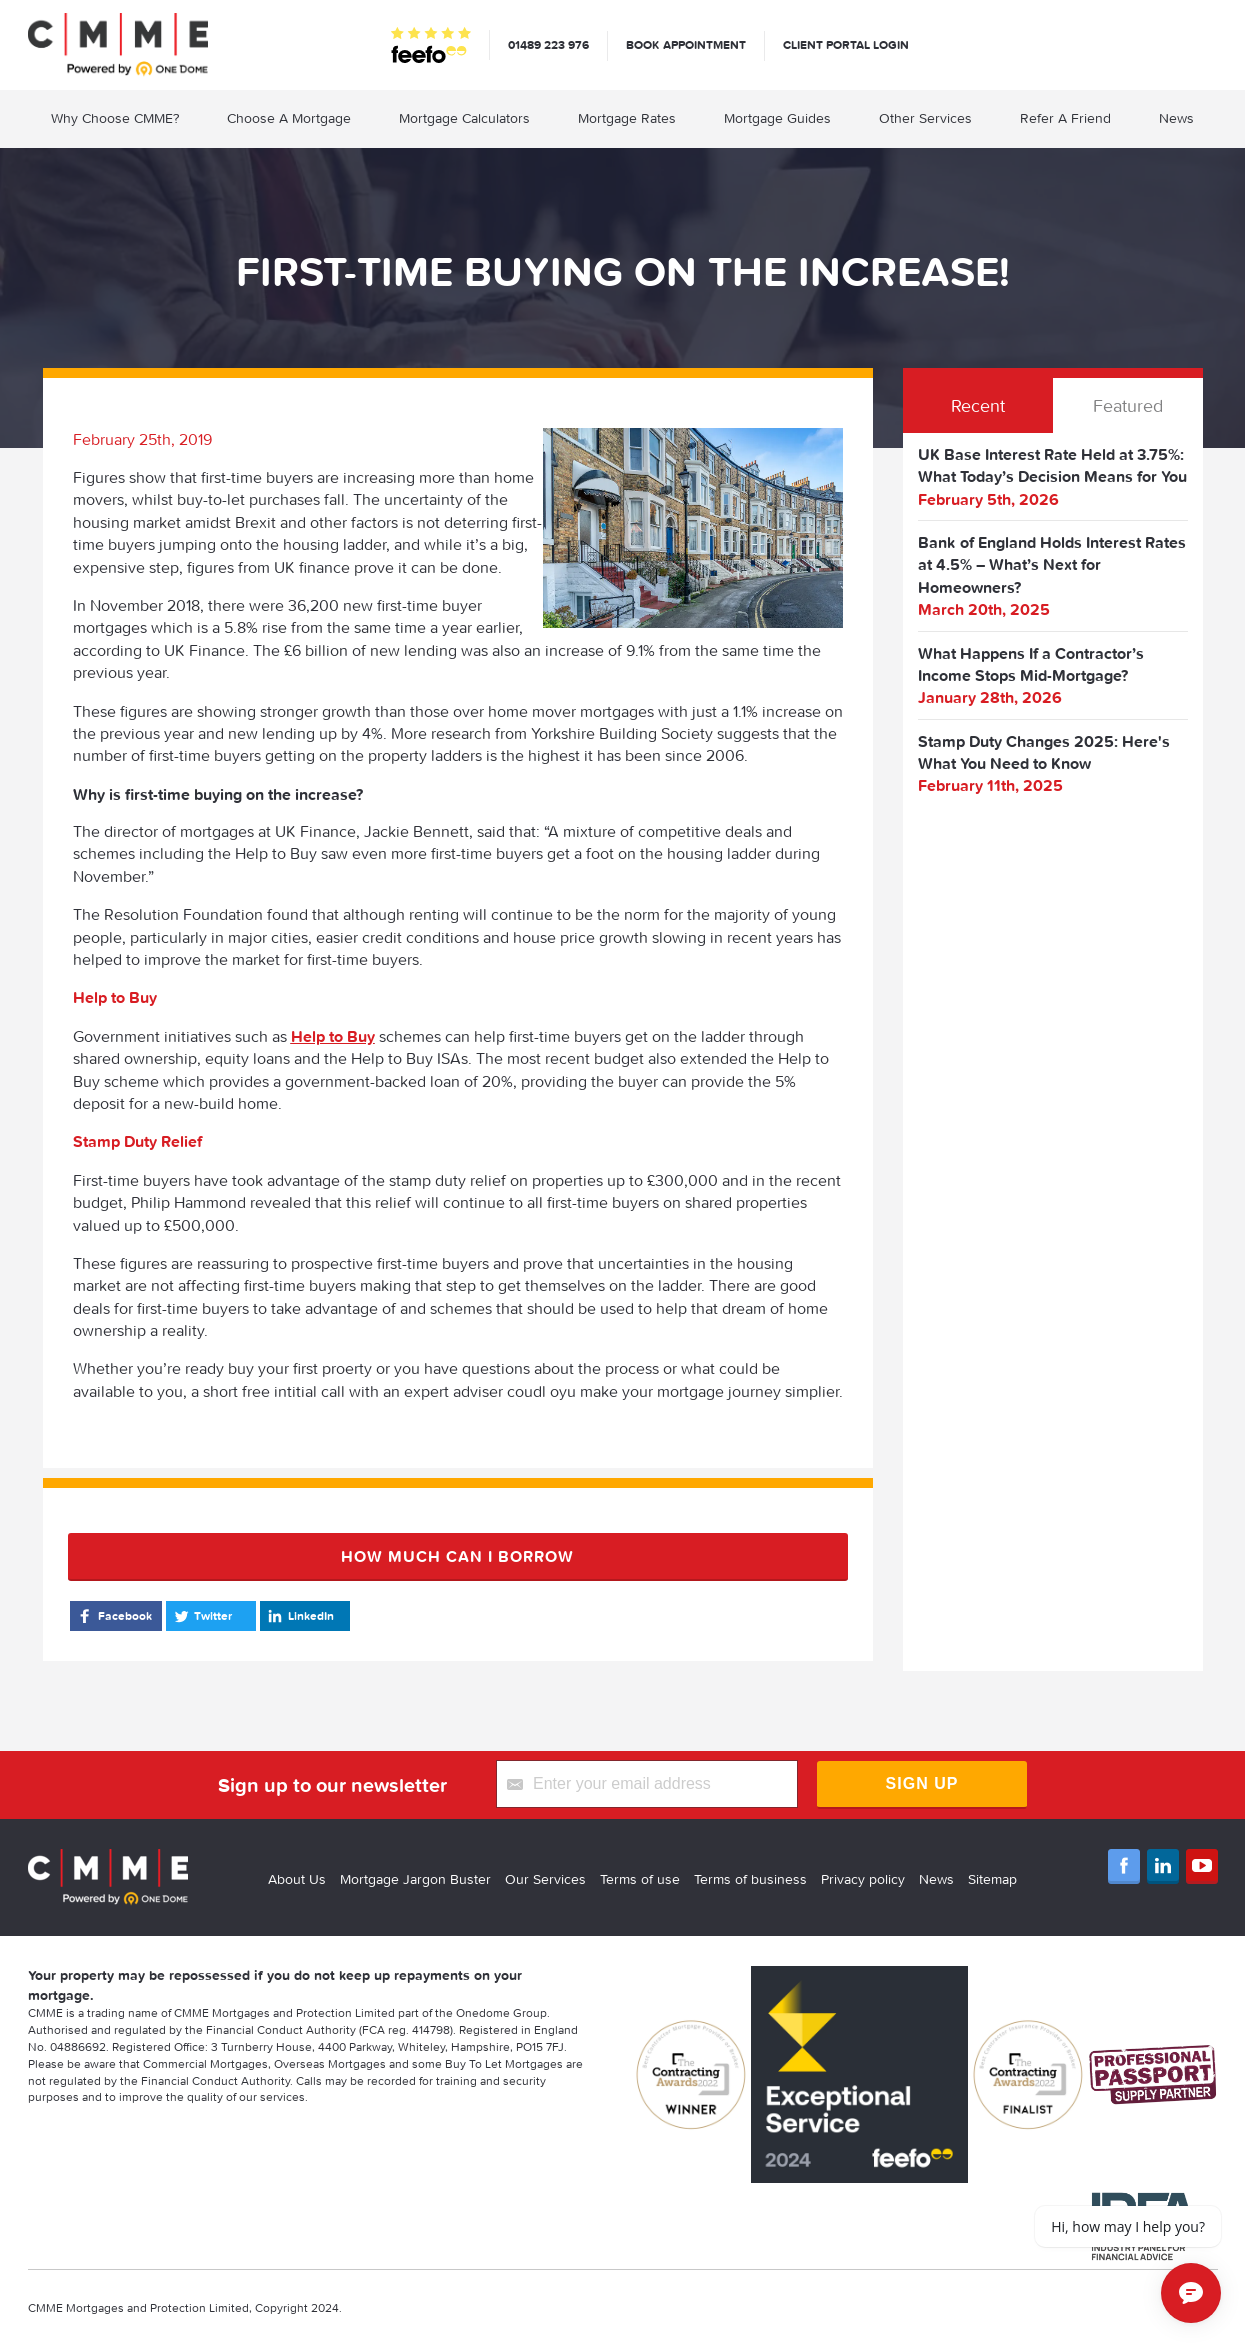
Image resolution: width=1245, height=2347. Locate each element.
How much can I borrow (457, 1556)
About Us (297, 1879)
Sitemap (992, 1879)
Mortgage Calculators (464, 118)
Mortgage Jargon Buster (415, 1879)
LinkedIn (299, 1616)
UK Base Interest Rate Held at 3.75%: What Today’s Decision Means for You (1052, 465)
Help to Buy (333, 1036)
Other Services (925, 118)
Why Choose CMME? (115, 118)
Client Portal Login (846, 44)
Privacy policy (863, 1879)
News (1176, 118)
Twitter (201, 1616)
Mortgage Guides (777, 118)
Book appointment (686, 44)
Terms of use (640, 1879)
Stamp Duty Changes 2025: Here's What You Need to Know (1044, 752)
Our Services (545, 1879)
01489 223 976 (548, 44)
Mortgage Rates (627, 118)
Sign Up (922, 1783)
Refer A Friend (1065, 118)
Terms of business (750, 1879)
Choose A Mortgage (289, 118)
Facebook (113, 1616)
